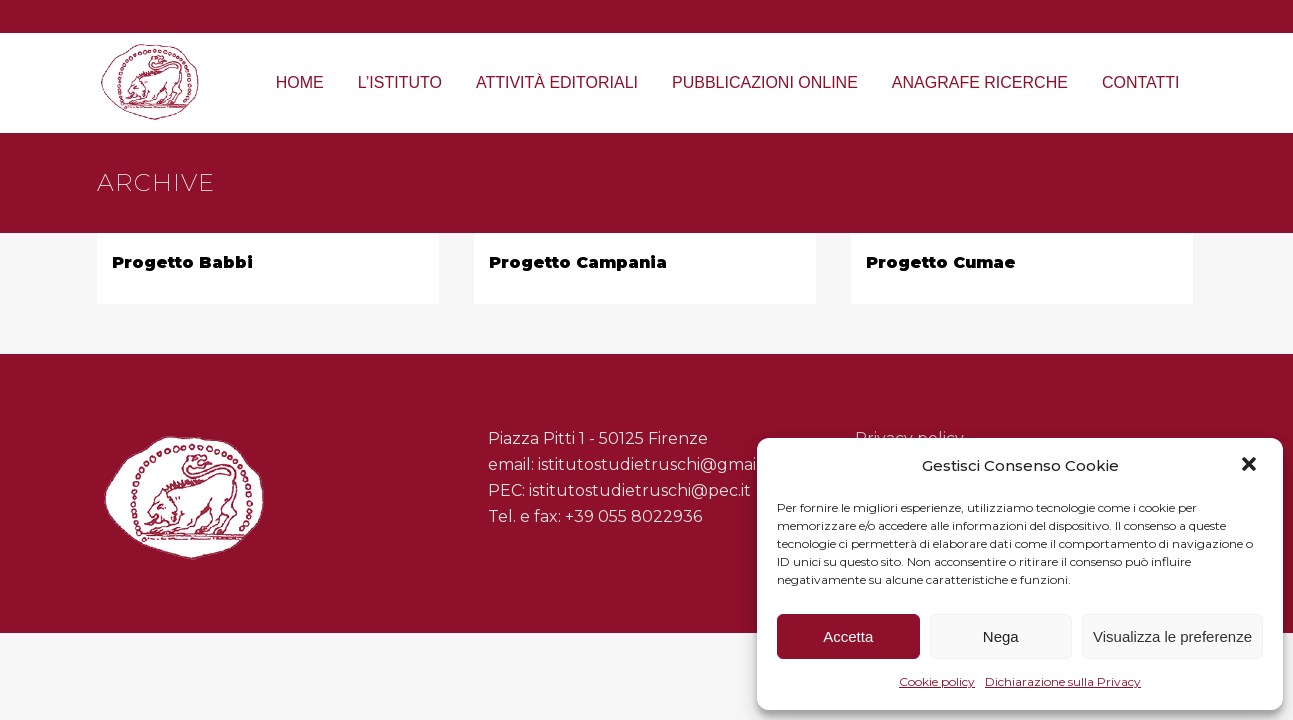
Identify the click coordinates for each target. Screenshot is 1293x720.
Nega (1001, 636)
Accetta (848, 636)
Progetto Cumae (941, 262)
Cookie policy (937, 681)
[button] (1251, 466)
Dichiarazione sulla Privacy (1063, 681)
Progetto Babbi (182, 262)
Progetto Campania (578, 262)
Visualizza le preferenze (1172, 636)
